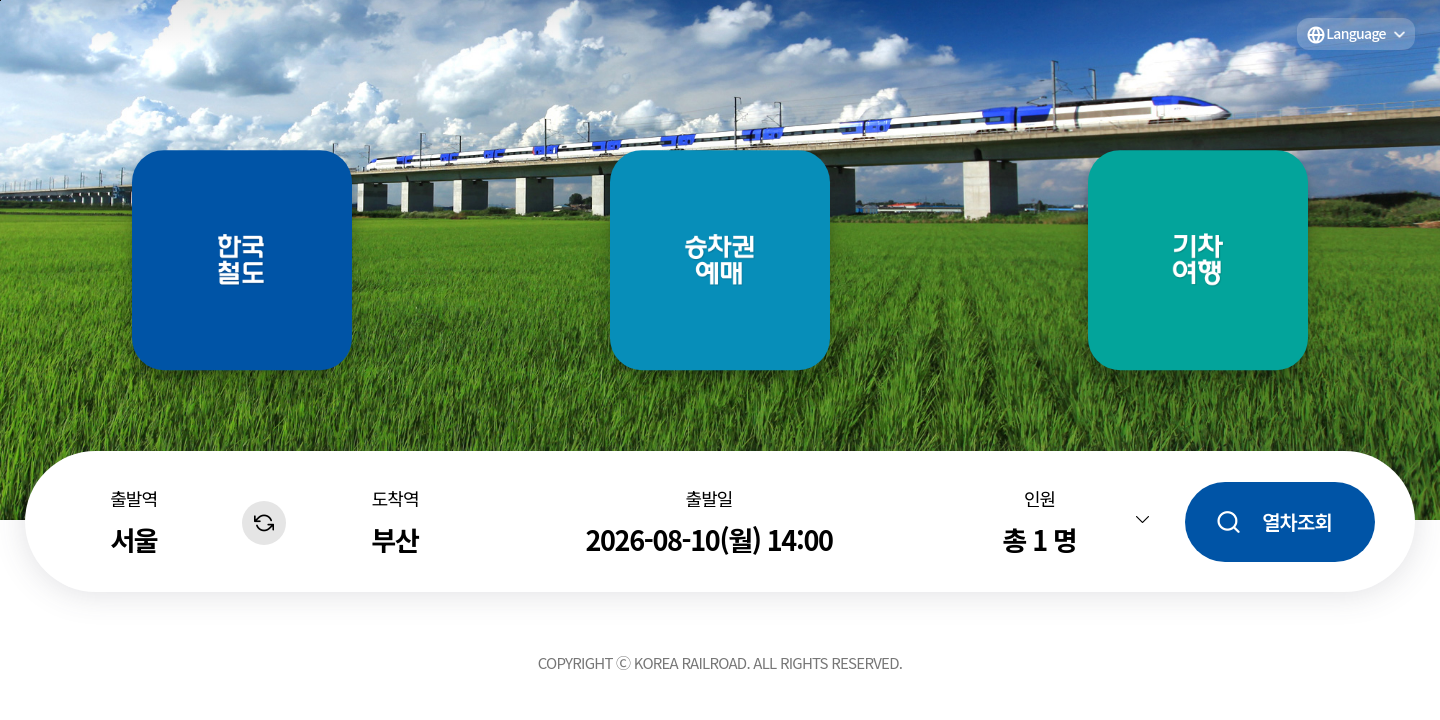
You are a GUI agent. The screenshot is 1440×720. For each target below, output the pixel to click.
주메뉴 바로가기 (0, 0)
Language (1356, 33)
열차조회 (1297, 521)
